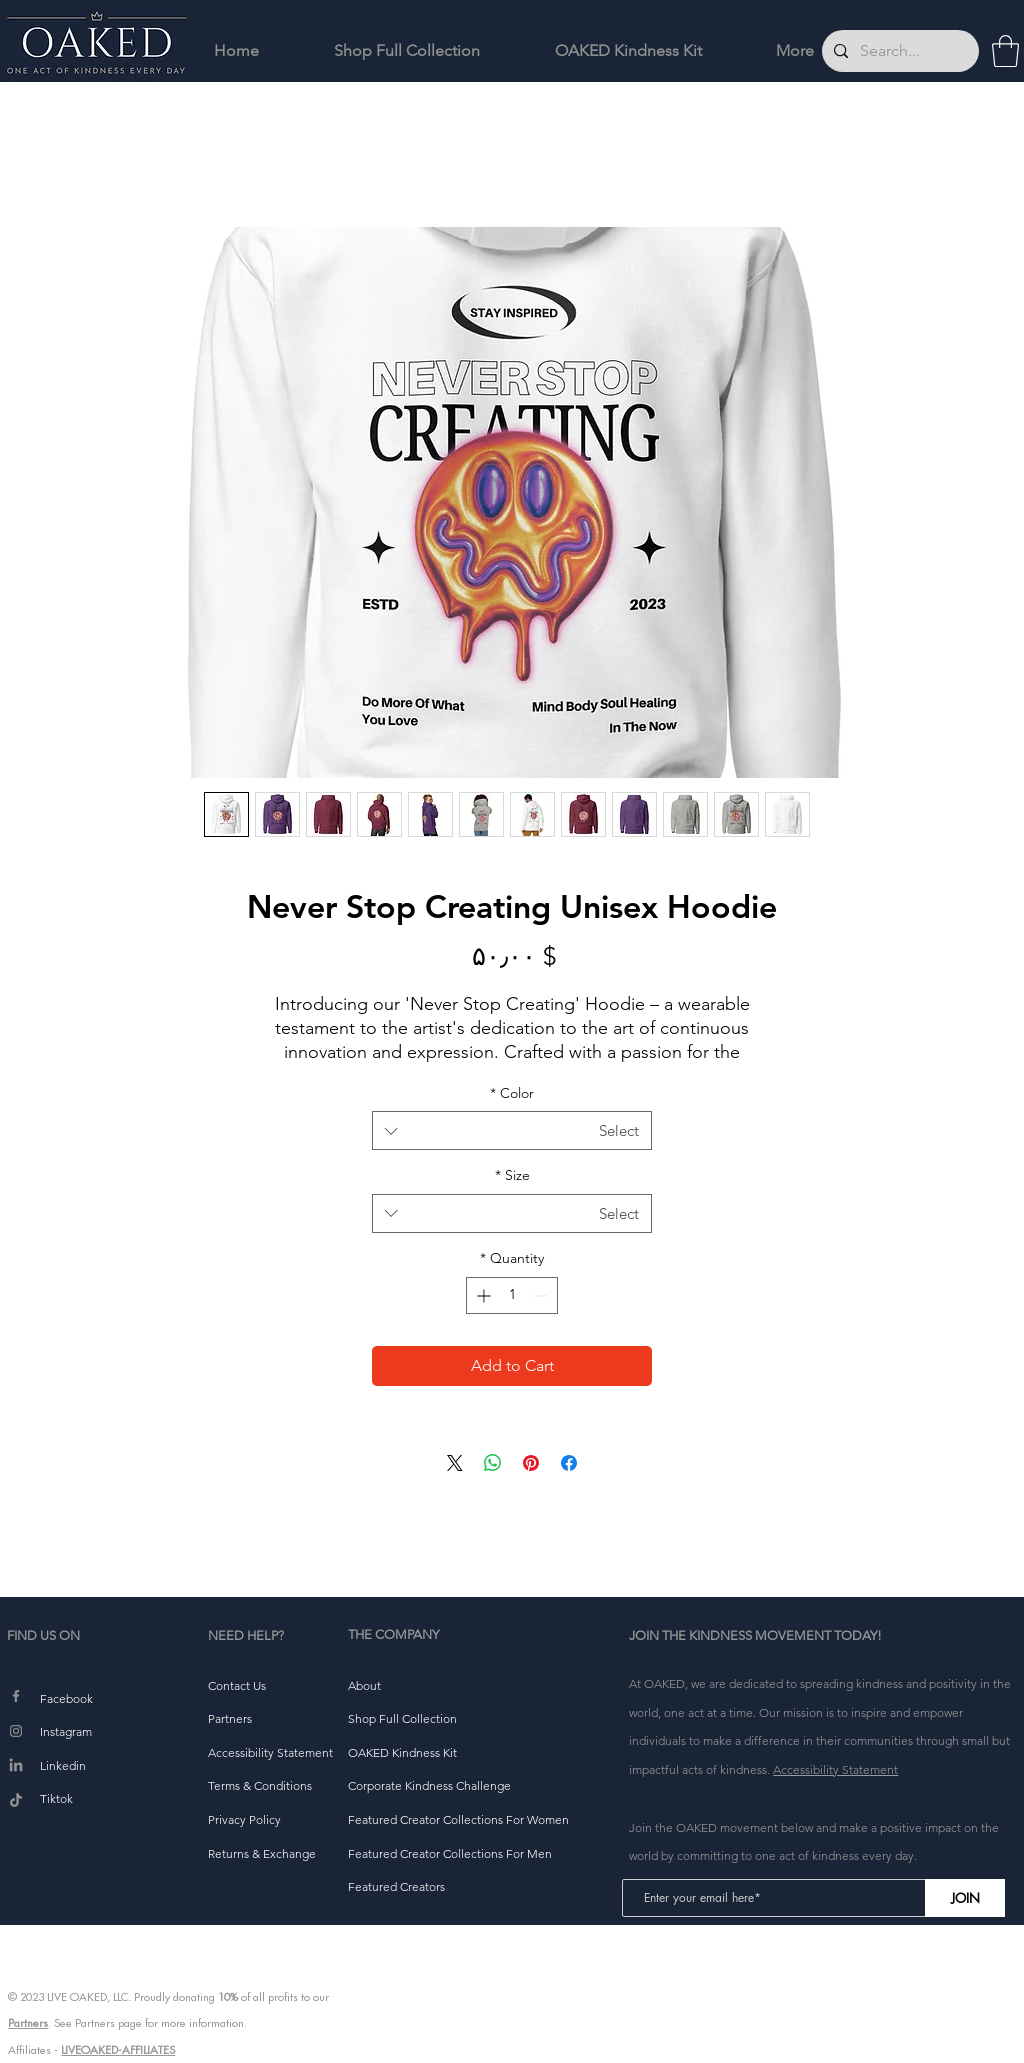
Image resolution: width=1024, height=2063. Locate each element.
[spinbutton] (512, 1295)
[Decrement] (542, 1295)
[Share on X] (455, 1463)
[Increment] (481, 1295)
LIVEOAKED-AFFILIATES (118, 2050)
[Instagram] (16, 1731)
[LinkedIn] (16, 1766)
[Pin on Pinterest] (531, 1463)
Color (512, 1093)
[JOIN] (965, 1898)
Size (512, 1175)
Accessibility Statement (835, 1769)
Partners (28, 2023)
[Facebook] (16, 1696)
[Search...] (898, 51)
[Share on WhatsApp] (493, 1463)
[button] (1005, 51)
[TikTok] (16, 1801)
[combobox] (512, 1130)
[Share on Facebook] (569, 1463)
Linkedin (63, 1765)
